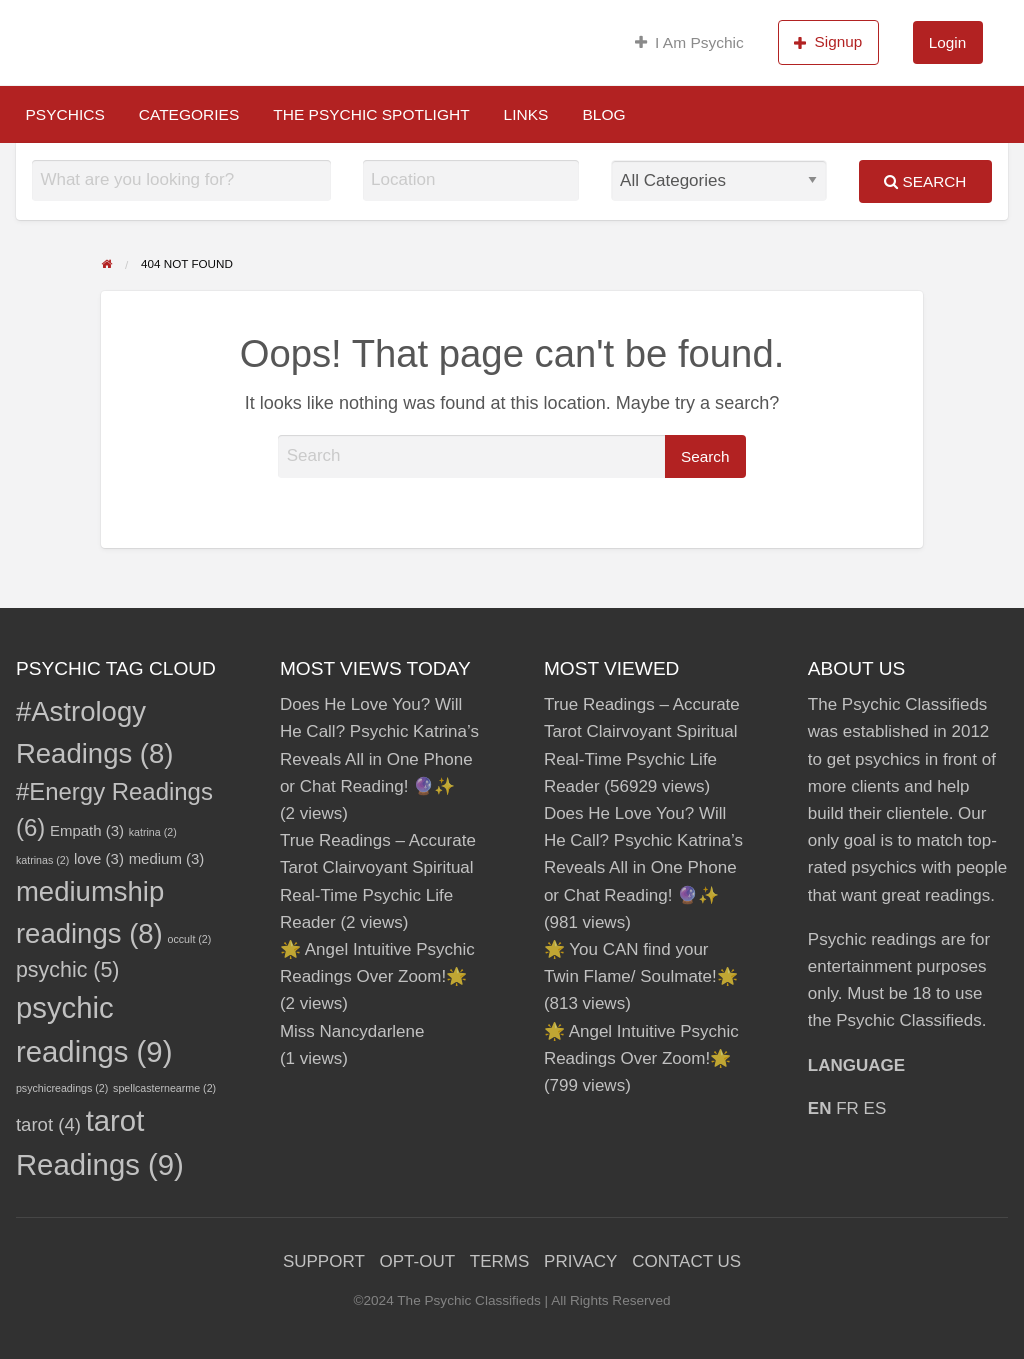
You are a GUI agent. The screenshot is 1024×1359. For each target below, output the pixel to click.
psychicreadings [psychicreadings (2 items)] (62, 1088)
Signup (828, 42)
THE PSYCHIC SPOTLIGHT (371, 114)
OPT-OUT (418, 1261)
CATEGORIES (189, 114)
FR (847, 1108)
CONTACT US (686, 1261)
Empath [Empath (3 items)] (87, 830)
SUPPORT (324, 1261)
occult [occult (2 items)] (190, 939)
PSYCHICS (65, 114)
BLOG (603, 114)
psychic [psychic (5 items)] (68, 970)
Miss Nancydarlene (352, 1031)
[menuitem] (689, 43)
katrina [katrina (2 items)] (153, 832)
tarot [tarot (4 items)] (48, 1124)
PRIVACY (580, 1261)
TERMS (500, 1261)
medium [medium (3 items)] (167, 858)
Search (925, 181)
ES (875, 1108)
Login (947, 42)
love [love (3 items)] (99, 858)
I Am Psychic (689, 42)
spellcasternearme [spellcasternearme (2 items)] (164, 1088)
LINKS (526, 114)
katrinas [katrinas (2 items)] (42, 860)
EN (820, 1108)
